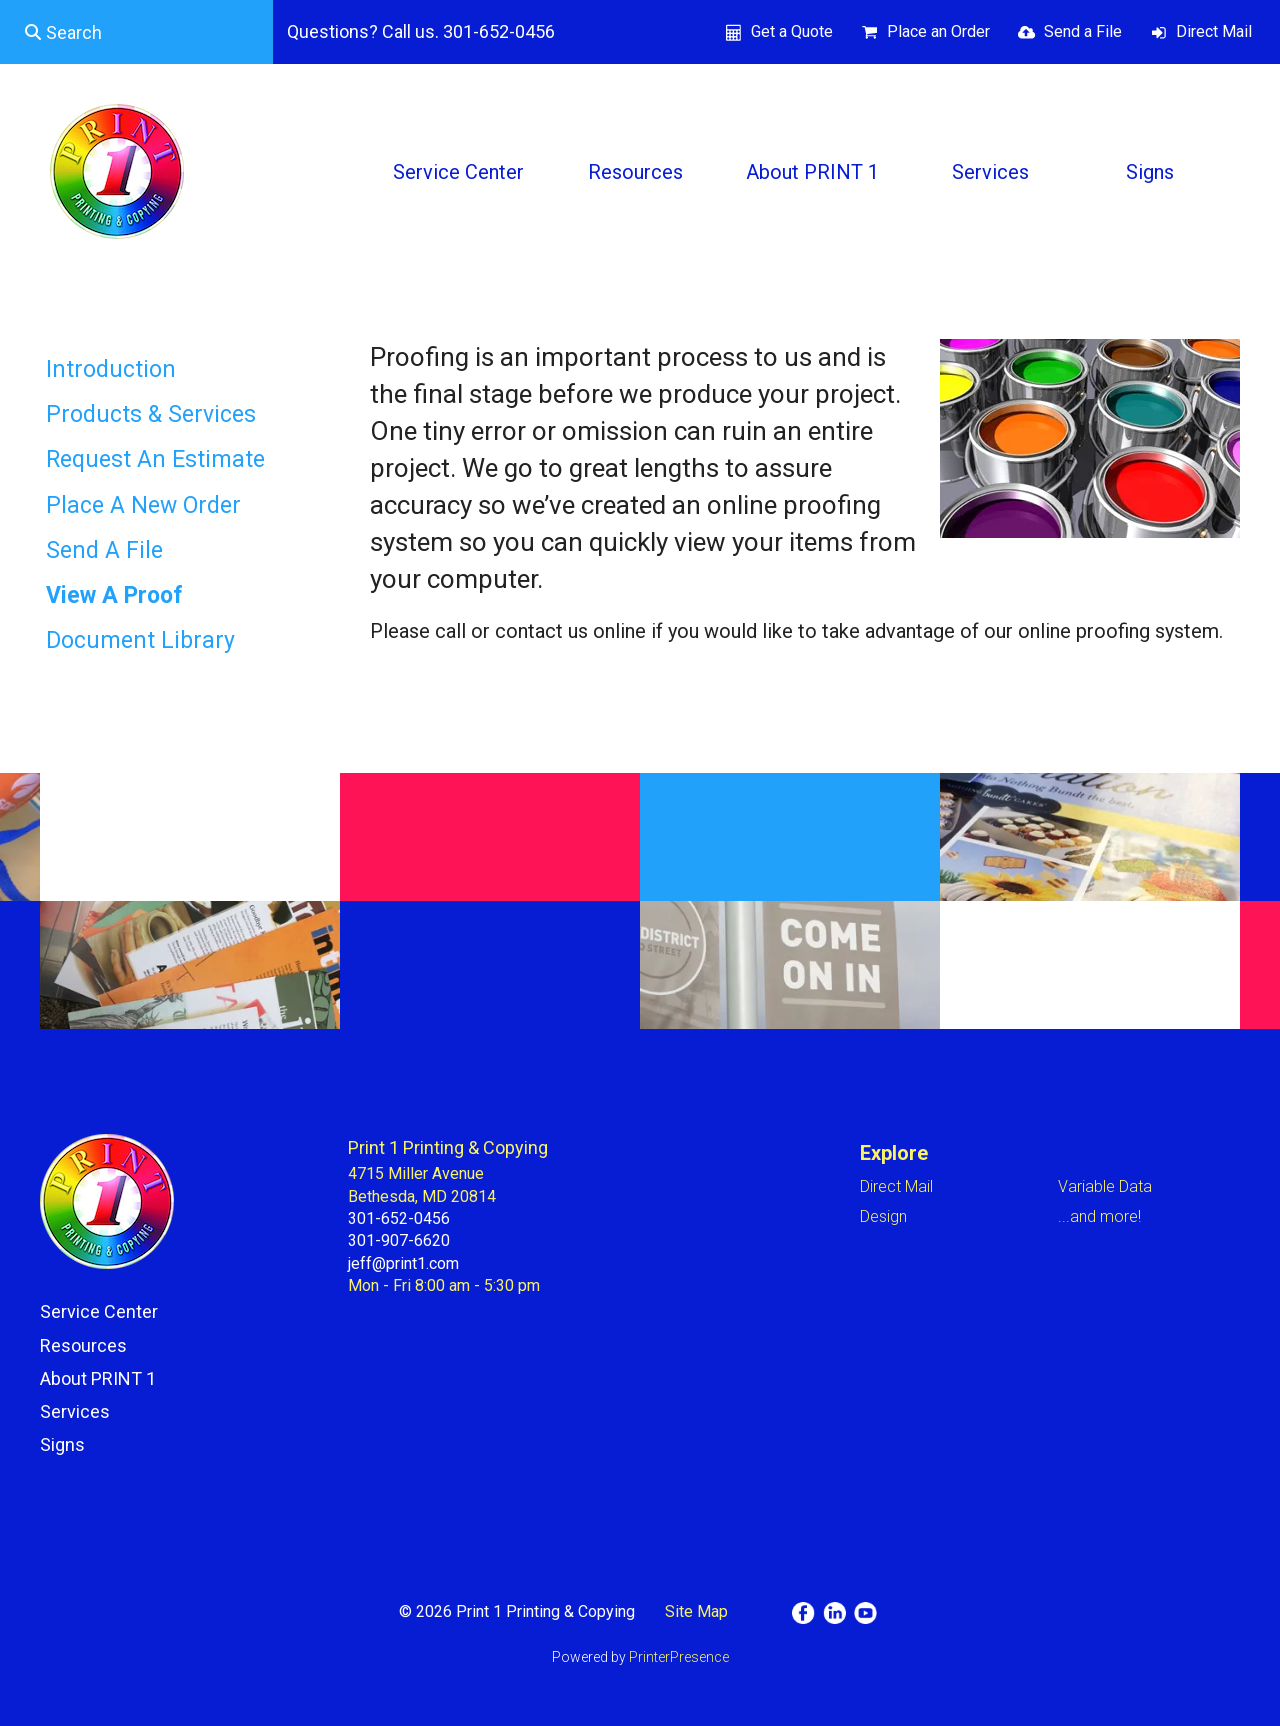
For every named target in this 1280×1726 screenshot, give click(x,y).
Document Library (140, 640)
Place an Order (938, 31)
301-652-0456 (399, 1218)
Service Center (458, 172)
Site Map (696, 1611)
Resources (635, 172)
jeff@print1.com (403, 1263)
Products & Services (151, 414)
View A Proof (114, 595)
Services (990, 172)
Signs (1150, 172)
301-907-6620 (399, 1240)
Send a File (1083, 31)
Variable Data (1105, 1186)
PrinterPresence (679, 1657)
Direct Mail (1214, 31)
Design (883, 1216)
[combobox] (136, 32)
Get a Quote (792, 31)
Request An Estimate (155, 459)
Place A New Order (143, 505)
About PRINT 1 (812, 172)
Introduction (111, 369)
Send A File (104, 550)
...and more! (1099, 1216)
